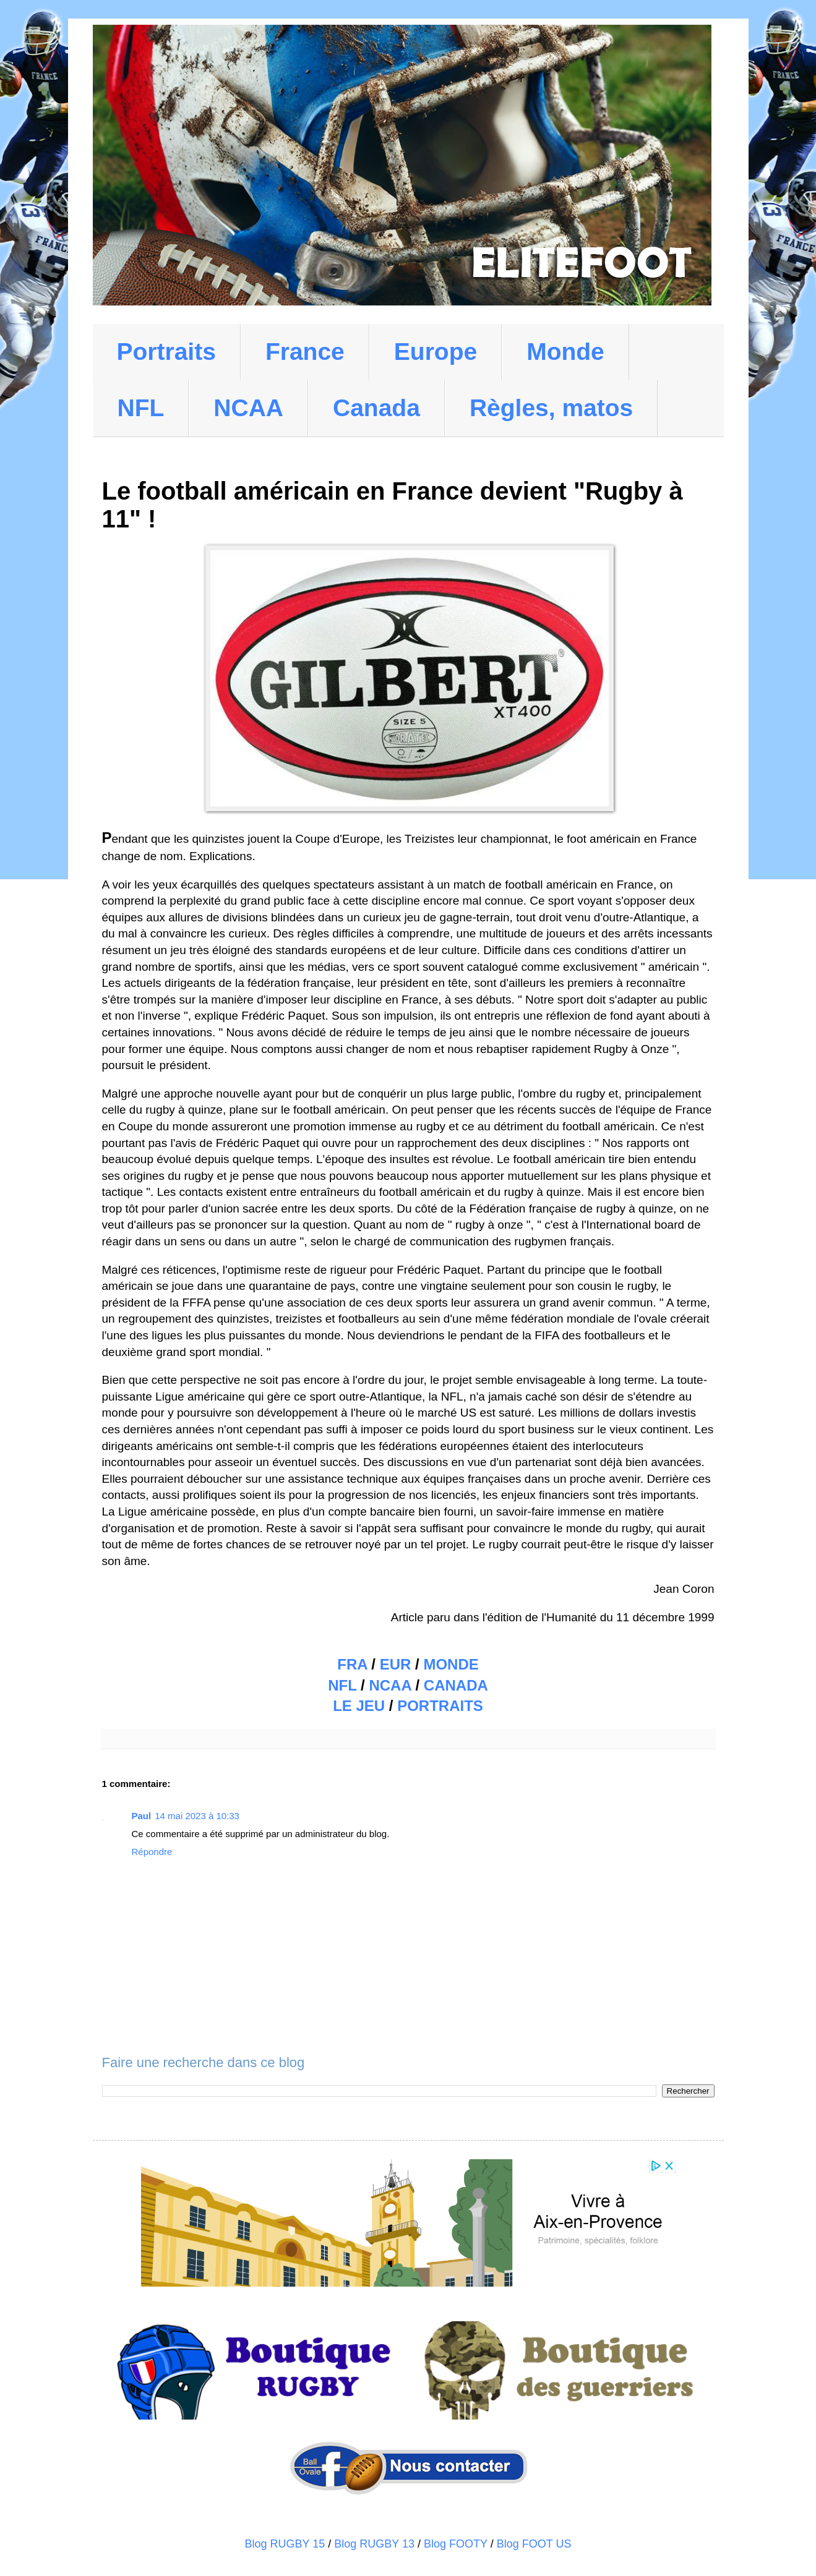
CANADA (456, 1685)
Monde (565, 351)
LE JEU (359, 1705)
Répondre (152, 1851)
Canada (376, 408)
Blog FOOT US (534, 2544)
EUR (395, 1664)
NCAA (248, 408)
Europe (435, 351)
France (305, 351)
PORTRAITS (440, 1705)
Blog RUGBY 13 (374, 2544)
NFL (141, 408)
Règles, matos (551, 408)
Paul (142, 1815)
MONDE (450, 1664)
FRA (352, 1664)
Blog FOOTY (455, 2544)
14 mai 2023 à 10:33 (197, 1815)
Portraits (166, 351)
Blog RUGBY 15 (285, 2544)
